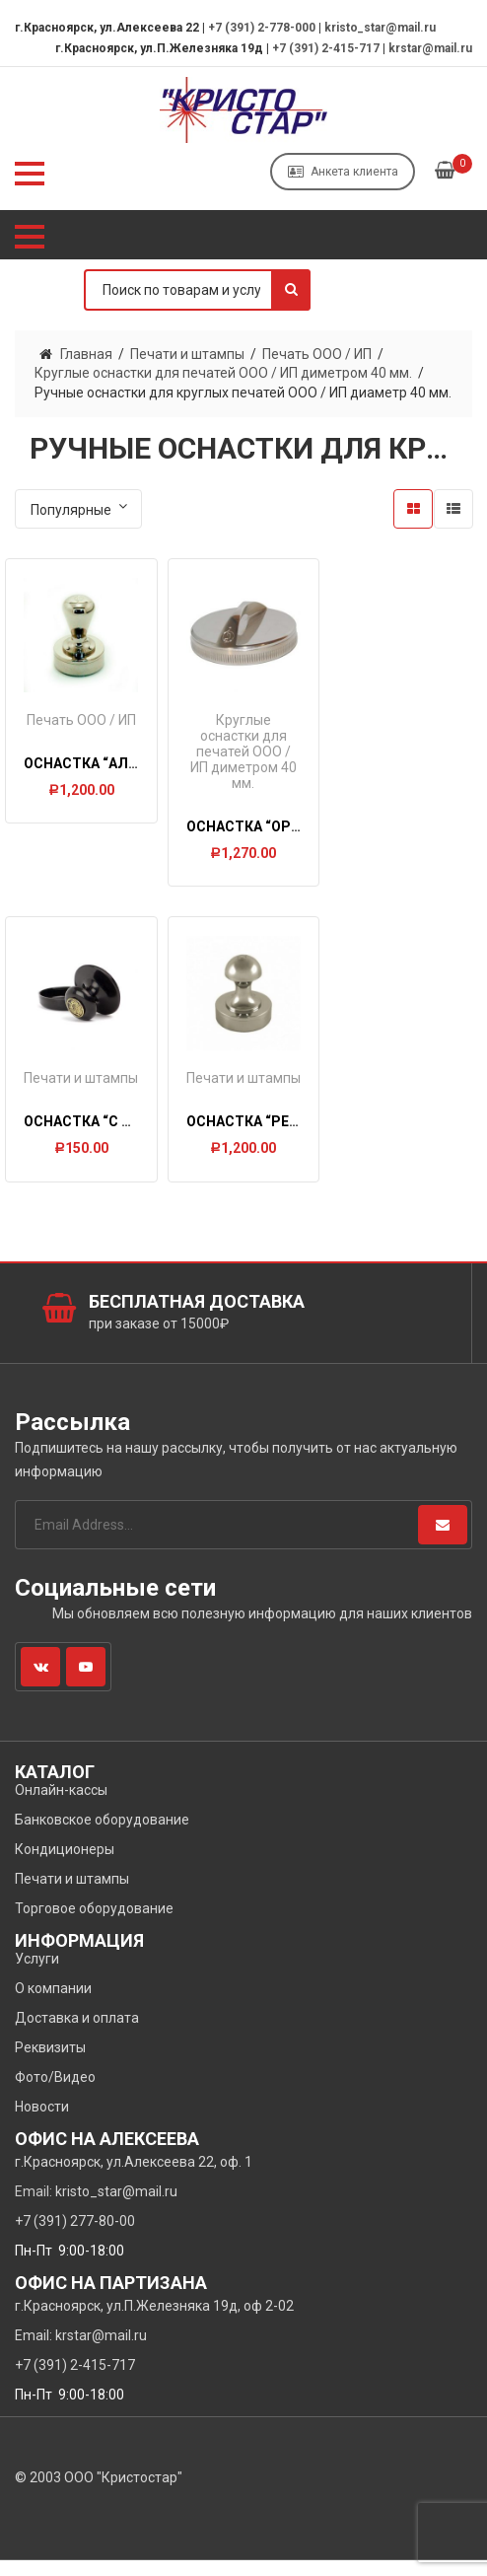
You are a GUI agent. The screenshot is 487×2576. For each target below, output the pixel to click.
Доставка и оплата (77, 2033)
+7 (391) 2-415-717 (326, 48)
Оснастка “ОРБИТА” (261, 824)
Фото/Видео (55, 2093)
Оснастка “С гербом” (106, 1135)
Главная (86, 354)
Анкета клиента (343, 172)
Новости (42, 2122)
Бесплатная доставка (197, 1317)
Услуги (37, 1974)
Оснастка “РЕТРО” (257, 1135)
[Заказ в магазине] (78, 509)
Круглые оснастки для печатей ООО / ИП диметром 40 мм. (223, 373)
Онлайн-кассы (61, 1806)
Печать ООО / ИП (317, 354)
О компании (53, 2004)
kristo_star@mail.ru (380, 28)
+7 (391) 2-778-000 (261, 28)
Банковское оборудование (102, 1835)
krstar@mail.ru (430, 48)
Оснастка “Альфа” (96, 761)
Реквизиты (50, 2063)
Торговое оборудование (94, 1924)
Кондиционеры (64, 1865)
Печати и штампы (187, 354)
